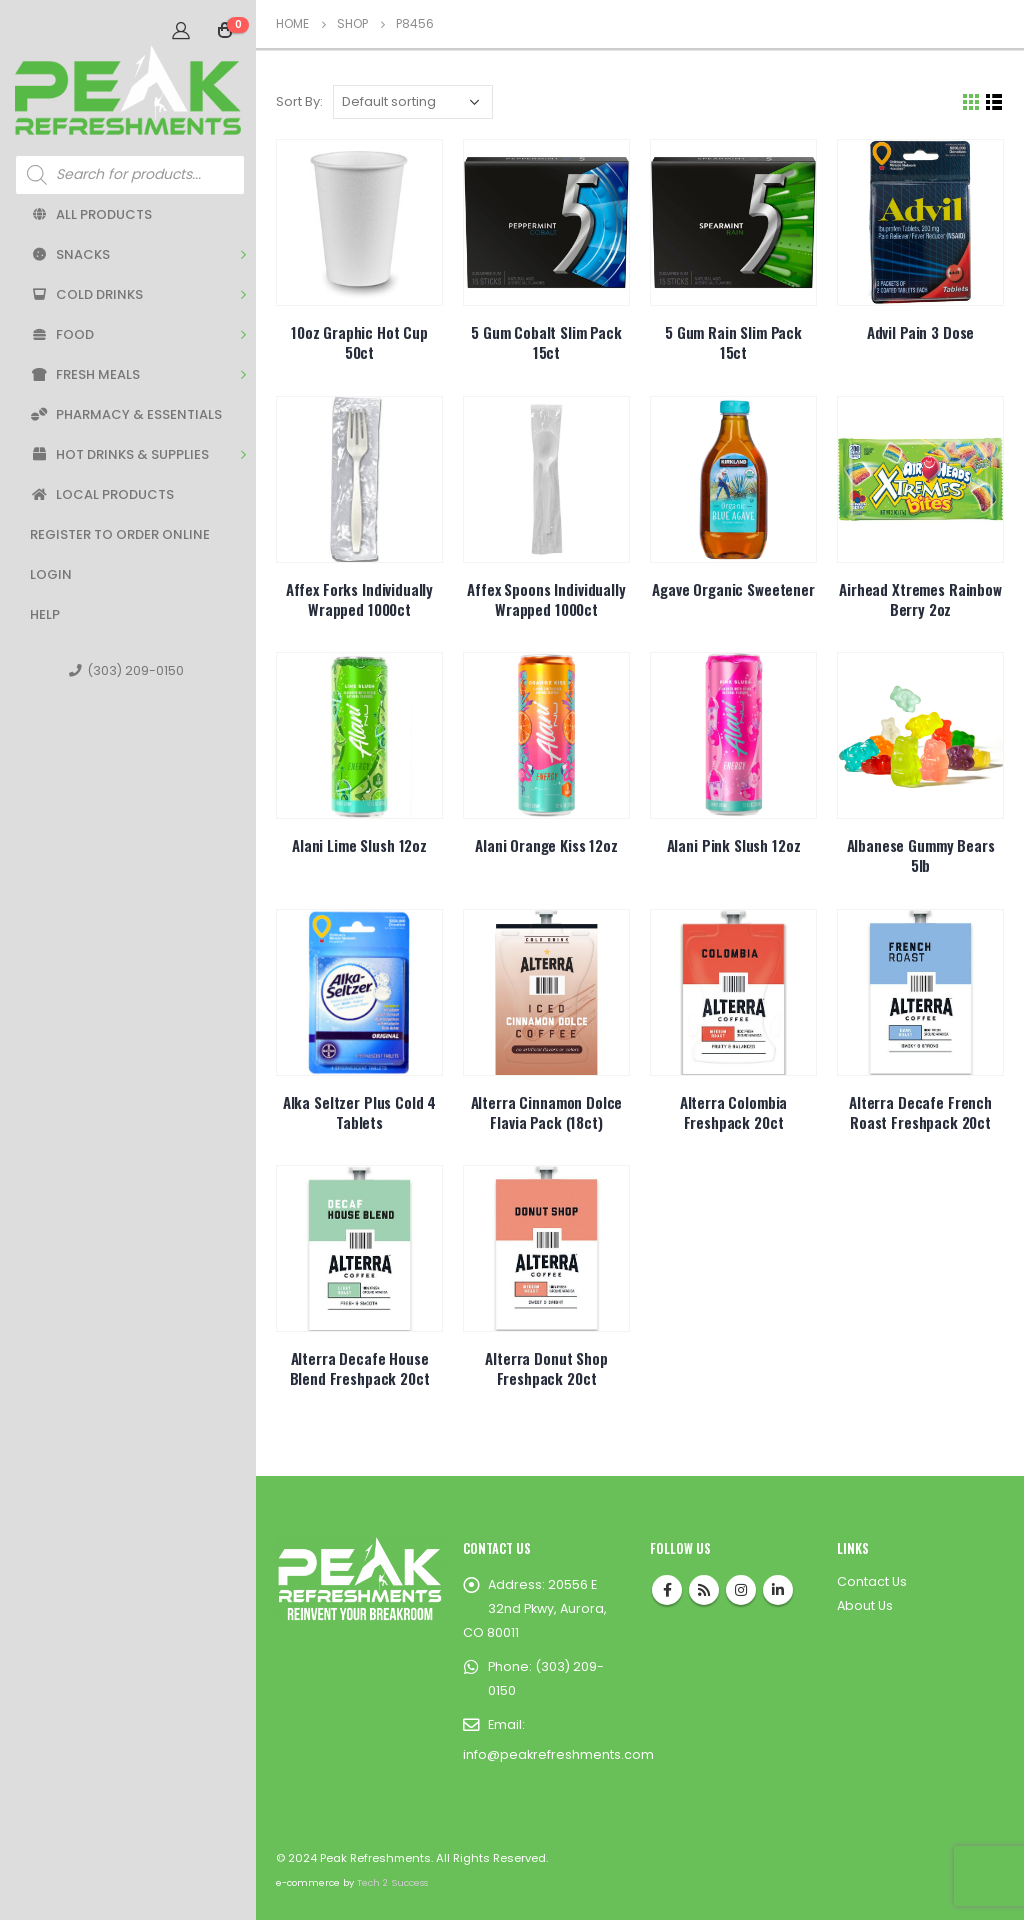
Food (62, 334)
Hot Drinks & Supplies (119, 454)
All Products (91, 214)
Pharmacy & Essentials (126, 414)
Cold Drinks (86, 294)
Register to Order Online (120, 534)
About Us (865, 1605)
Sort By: (299, 101)
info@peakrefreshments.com (558, 1754)
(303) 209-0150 (126, 670)
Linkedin (778, 1590)
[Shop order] (413, 102)
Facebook (667, 1590)
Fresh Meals (85, 374)
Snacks (70, 254)
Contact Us (872, 1581)
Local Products (102, 494)
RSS (704, 1590)
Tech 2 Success (392, 1882)
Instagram (741, 1590)
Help (45, 614)
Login (51, 574)
